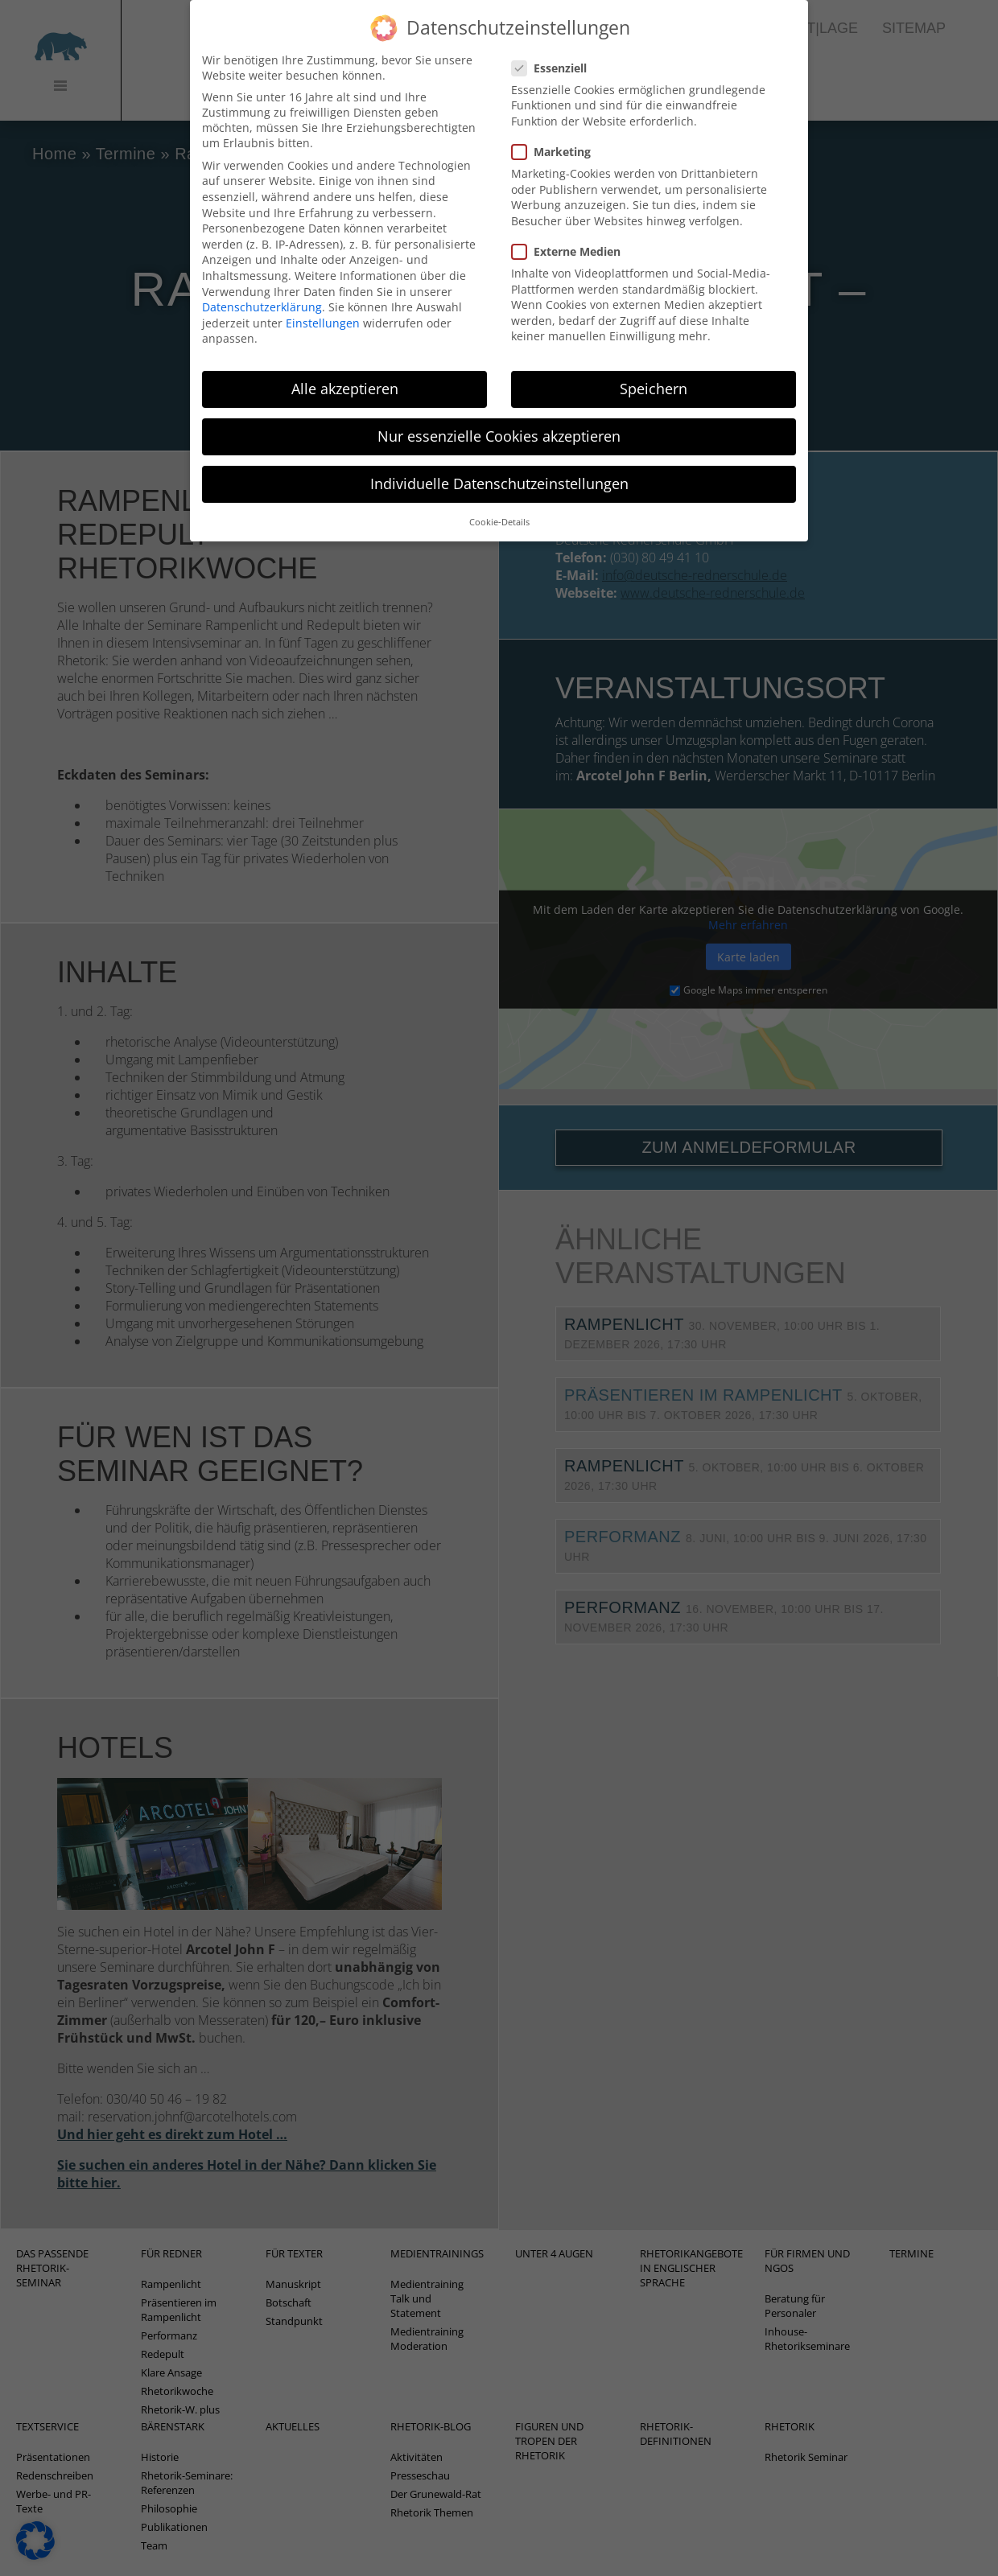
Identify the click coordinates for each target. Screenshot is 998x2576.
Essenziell (554, 59)
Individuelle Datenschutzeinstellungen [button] (499, 474)
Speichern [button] (653, 379)
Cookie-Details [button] (499, 513)
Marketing (556, 142)
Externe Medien (571, 242)
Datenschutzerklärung (262, 298)
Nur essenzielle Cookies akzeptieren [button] (499, 427)
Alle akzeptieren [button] (344, 379)
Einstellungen (323, 314)
